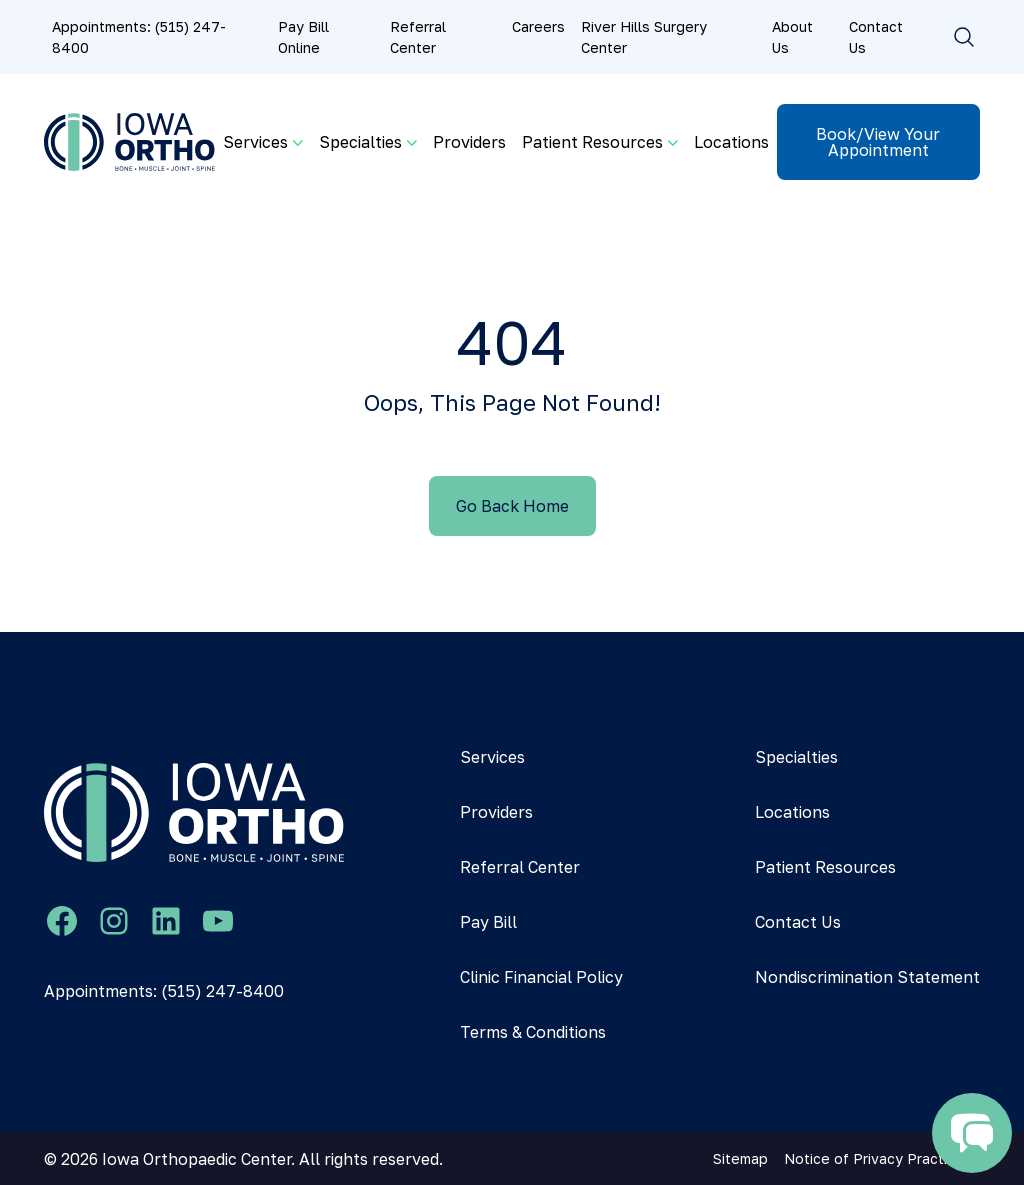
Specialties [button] (360, 142)
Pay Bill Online (303, 37)
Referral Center (418, 37)
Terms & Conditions (533, 1032)
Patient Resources (825, 867)
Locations (731, 142)
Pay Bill (488, 922)
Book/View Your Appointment (878, 142)
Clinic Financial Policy (541, 977)
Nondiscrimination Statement (867, 977)
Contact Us (876, 37)
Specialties (796, 757)
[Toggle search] (964, 37)
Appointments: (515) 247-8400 (139, 37)
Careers (538, 26)
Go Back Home (512, 506)
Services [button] (255, 142)
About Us (792, 37)
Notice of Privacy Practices (878, 1158)
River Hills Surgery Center (644, 37)
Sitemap (740, 1158)
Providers (469, 142)
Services (492, 757)
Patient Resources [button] (592, 142)
